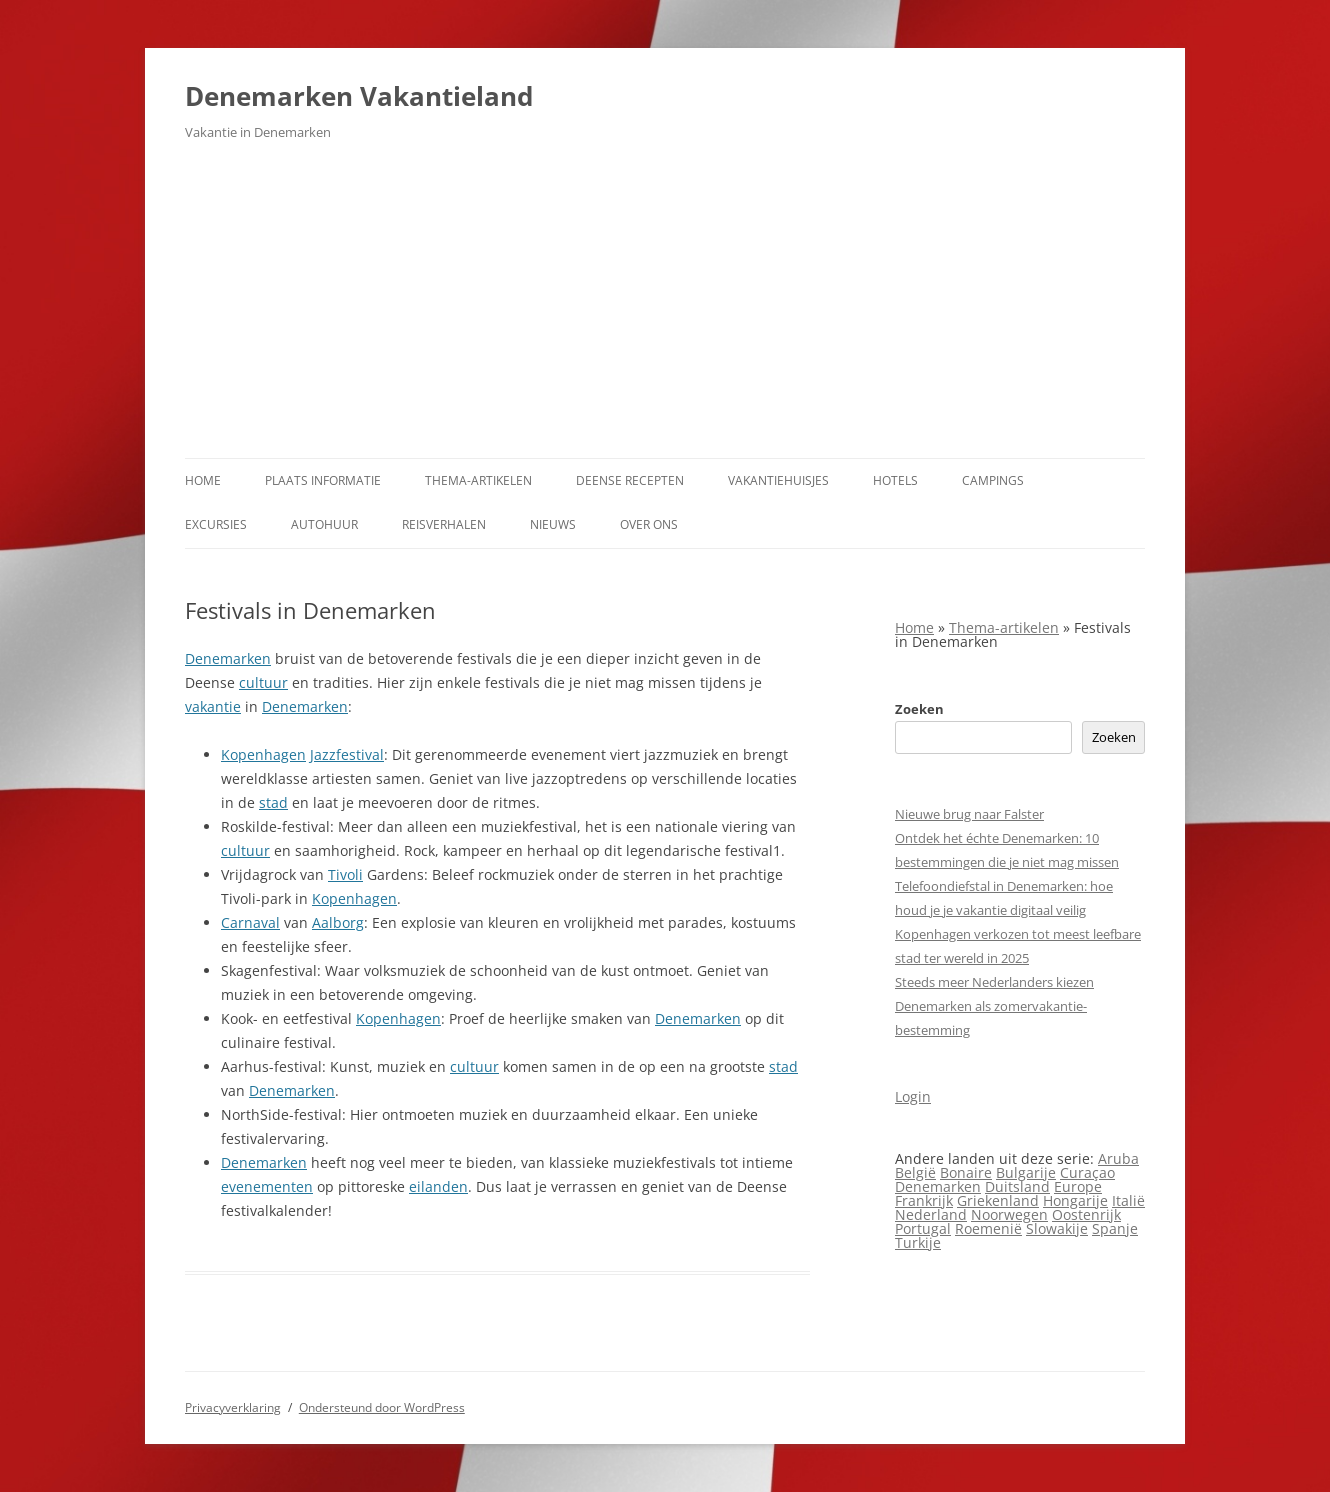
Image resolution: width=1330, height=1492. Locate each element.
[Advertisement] (665, 308)
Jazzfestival (347, 754)
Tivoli (345, 874)
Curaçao (1087, 1172)
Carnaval (250, 922)
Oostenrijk (1086, 1214)
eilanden (438, 1186)
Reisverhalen (444, 524)
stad (273, 802)
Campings (993, 480)
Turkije (918, 1242)
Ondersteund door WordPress (382, 1407)
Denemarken (228, 658)
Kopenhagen (263, 754)
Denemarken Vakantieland (359, 96)
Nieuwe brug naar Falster (969, 814)
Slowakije (1057, 1228)
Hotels (895, 480)
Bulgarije (1026, 1172)
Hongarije (1075, 1200)
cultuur (263, 682)
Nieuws (553, 524)
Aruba (1118, 1158)
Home (203, 480)
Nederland (931, 1214)
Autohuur (324, 524)
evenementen (267, 1186)
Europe (1078, 1186)
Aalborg (338, 922)
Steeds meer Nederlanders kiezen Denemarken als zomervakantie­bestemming (994, 1006)
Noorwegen (1009, 1214)
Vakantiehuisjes (778, 480)
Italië (1128, 1200)
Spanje (1115, 1228)
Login (913, 1096)
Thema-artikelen (478, 480)
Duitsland (1017, 1186)
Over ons (649, 524)
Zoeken (919, 709)
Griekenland (998, 1200)
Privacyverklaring (233, 1407)
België (915, 1172)
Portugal (923, 1228)
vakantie (213, 706)
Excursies (216, 524)
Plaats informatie (323, 480)
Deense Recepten (630, 480)
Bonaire (966, 1172)
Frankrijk (924, 1200)
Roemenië (988, 1228)
